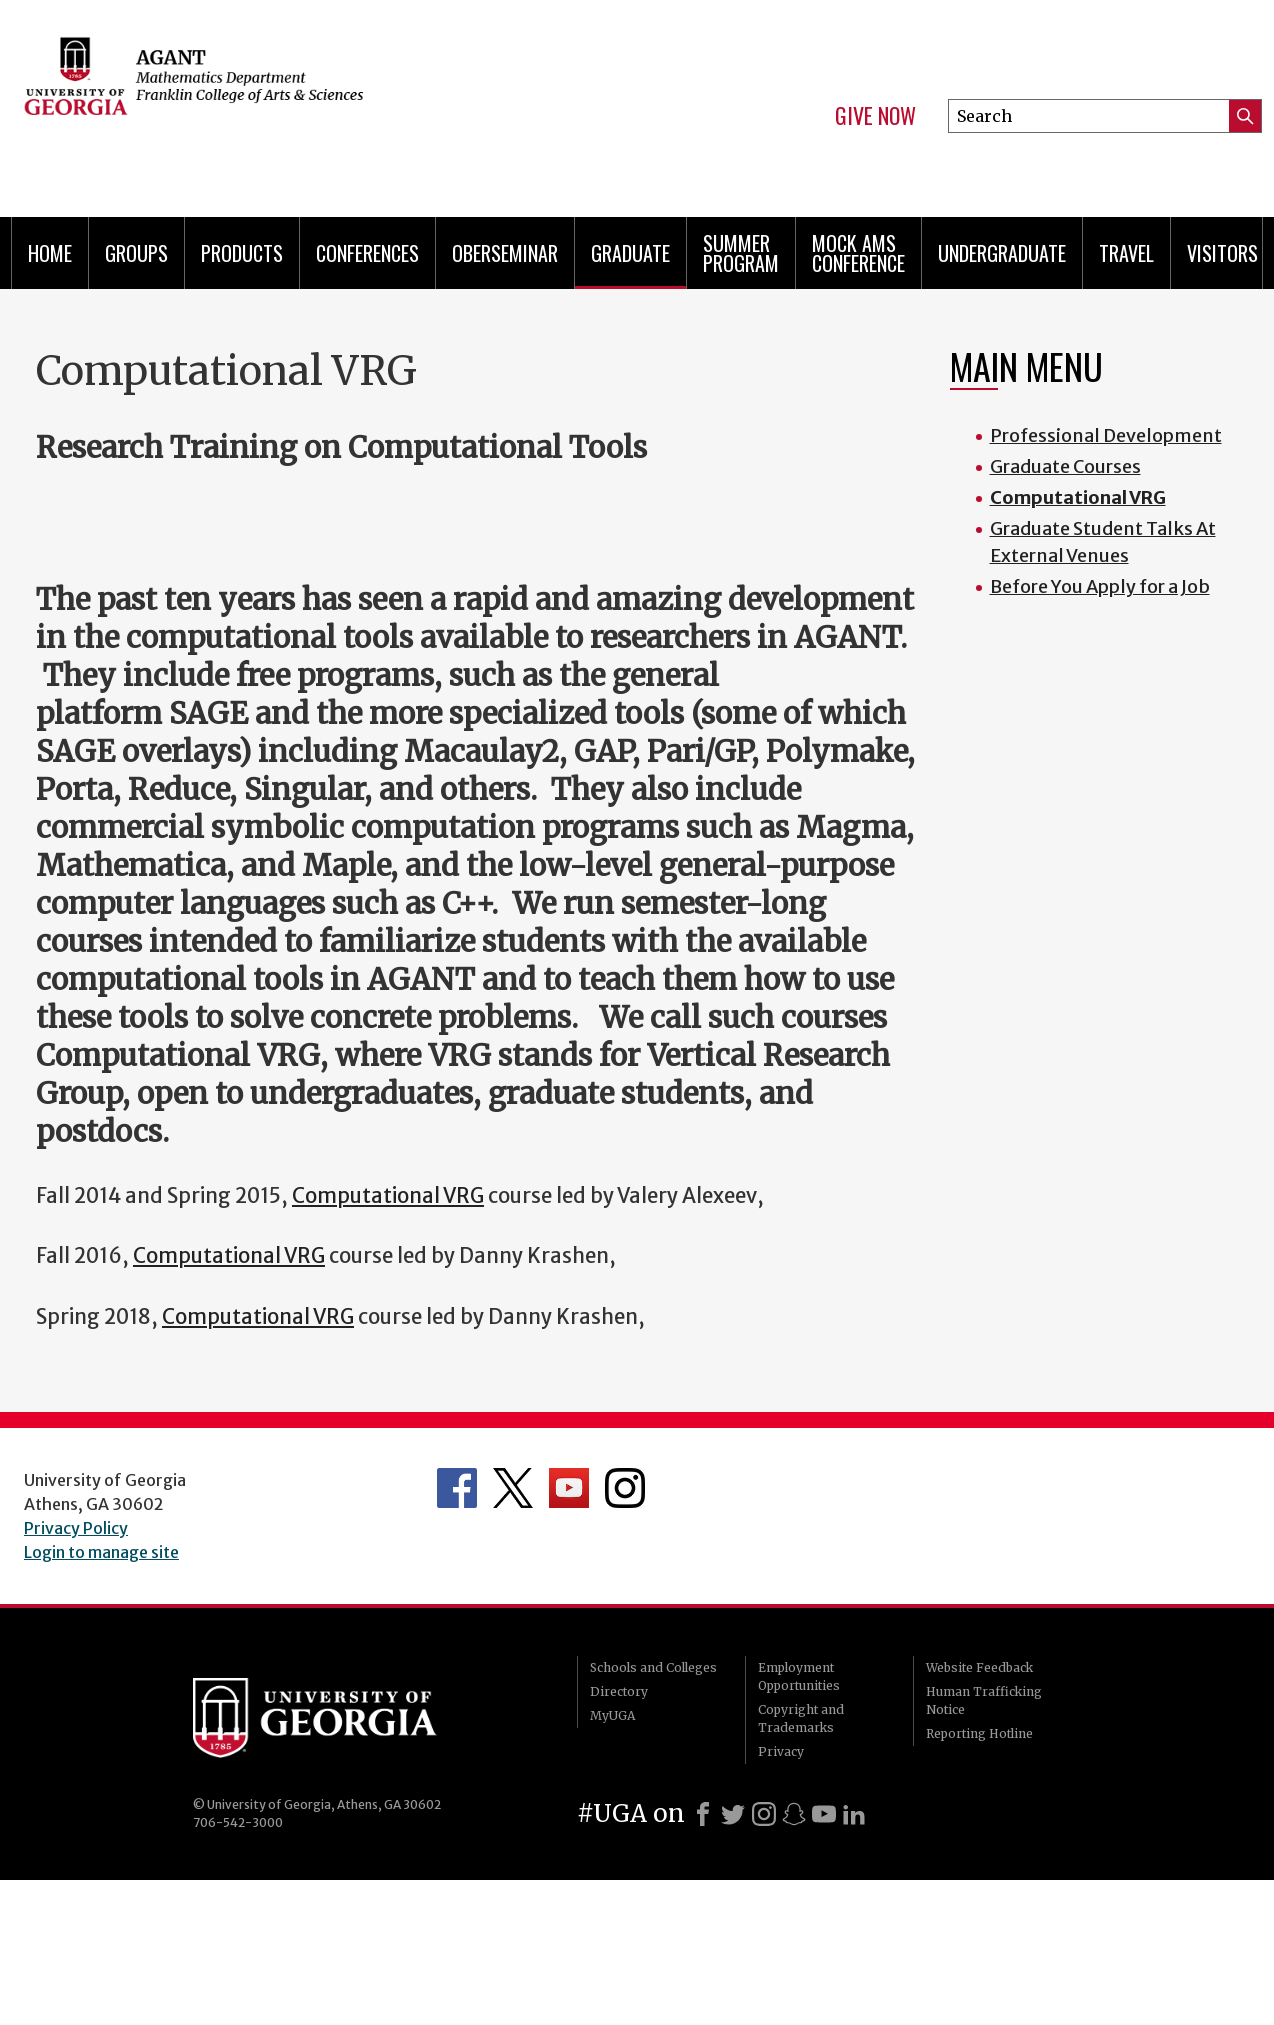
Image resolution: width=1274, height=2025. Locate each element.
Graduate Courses (1065, 466)
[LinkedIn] (854, 1814)
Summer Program (741, 253)
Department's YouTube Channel (569, 1488)
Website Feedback (979, 1667)
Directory (619, 1691)
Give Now (875, 116)
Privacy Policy (76, 1528)
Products (242, 253)
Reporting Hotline (979, 1733)
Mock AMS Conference (858, 253)
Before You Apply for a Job (1100, 586)
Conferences (367, 253)
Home (50, 253)
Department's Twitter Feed (513, 1488)
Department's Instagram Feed (625, 1488)
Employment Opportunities (799, 1676)
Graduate (630, 253)
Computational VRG (388, 1196)
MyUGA (612, 1715)
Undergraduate (1002, 253)
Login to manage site (101, 1552)
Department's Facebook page (457, 1488)
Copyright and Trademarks (801, 1718)
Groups (136, 253)
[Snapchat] (794, 1814)
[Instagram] (764, 1814)
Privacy (781, 1751)
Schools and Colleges (653, 1667)
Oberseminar (505, 253)
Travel (1126, 253)
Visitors (1222, 253)
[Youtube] (824, 1814)
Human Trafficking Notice (984, 1700)
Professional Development (1106, 435)
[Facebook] (703, 1814)
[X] (733, 1814)
